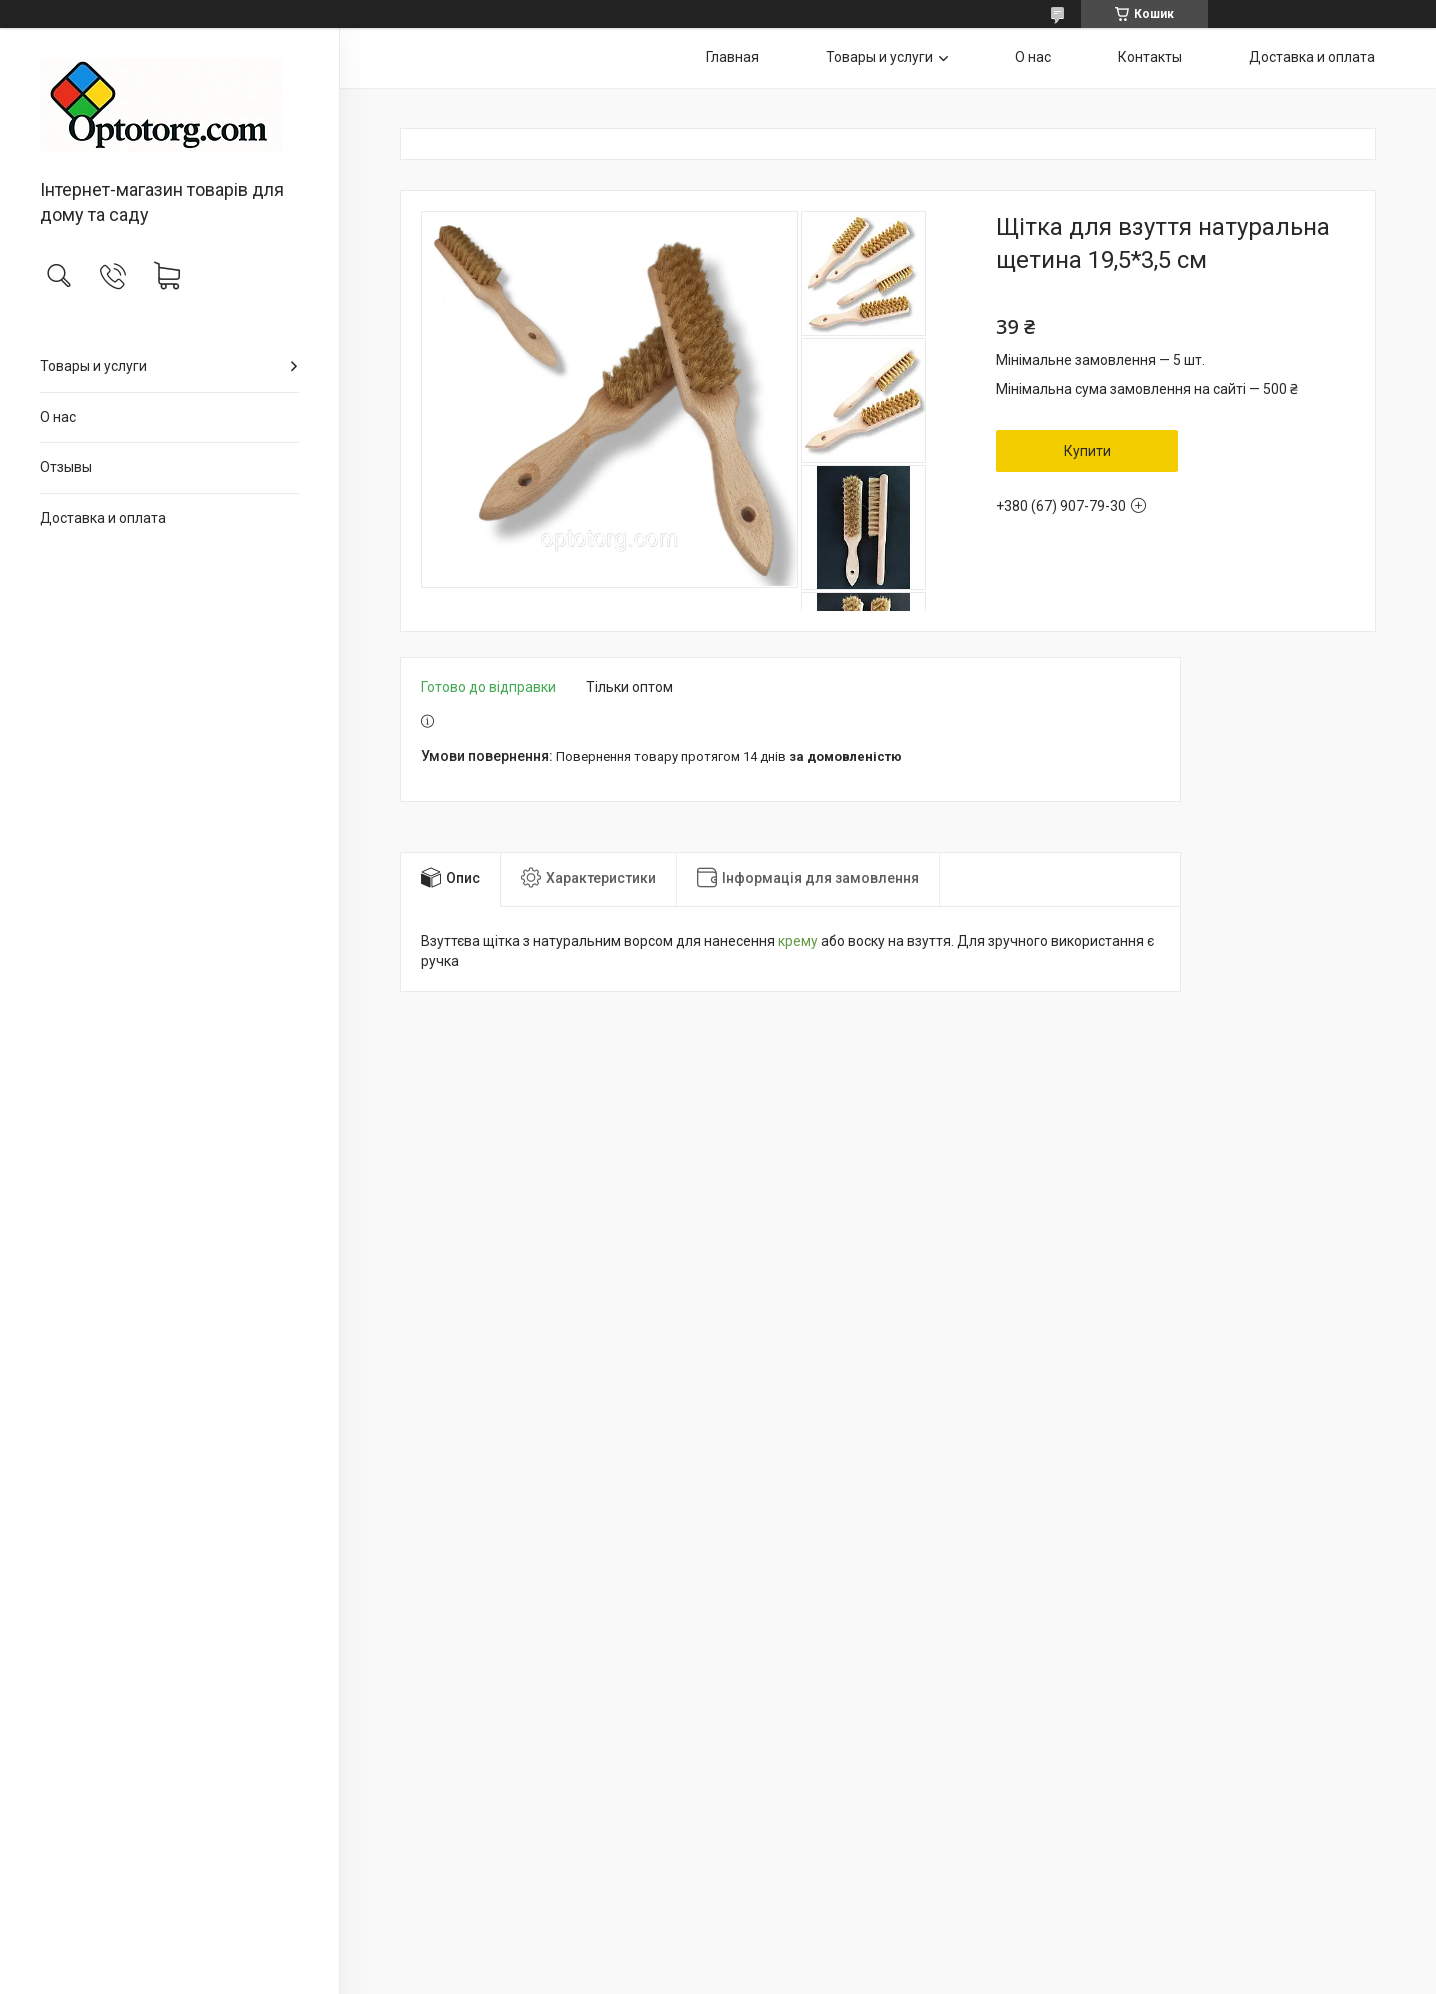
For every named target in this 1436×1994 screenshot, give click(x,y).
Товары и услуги (93, 366)
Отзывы (66, 467)
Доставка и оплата (103, 518)
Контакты (1150, 57)
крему (798, 941)
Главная (732, 57)
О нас (58, 417)
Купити (1087, 451)
